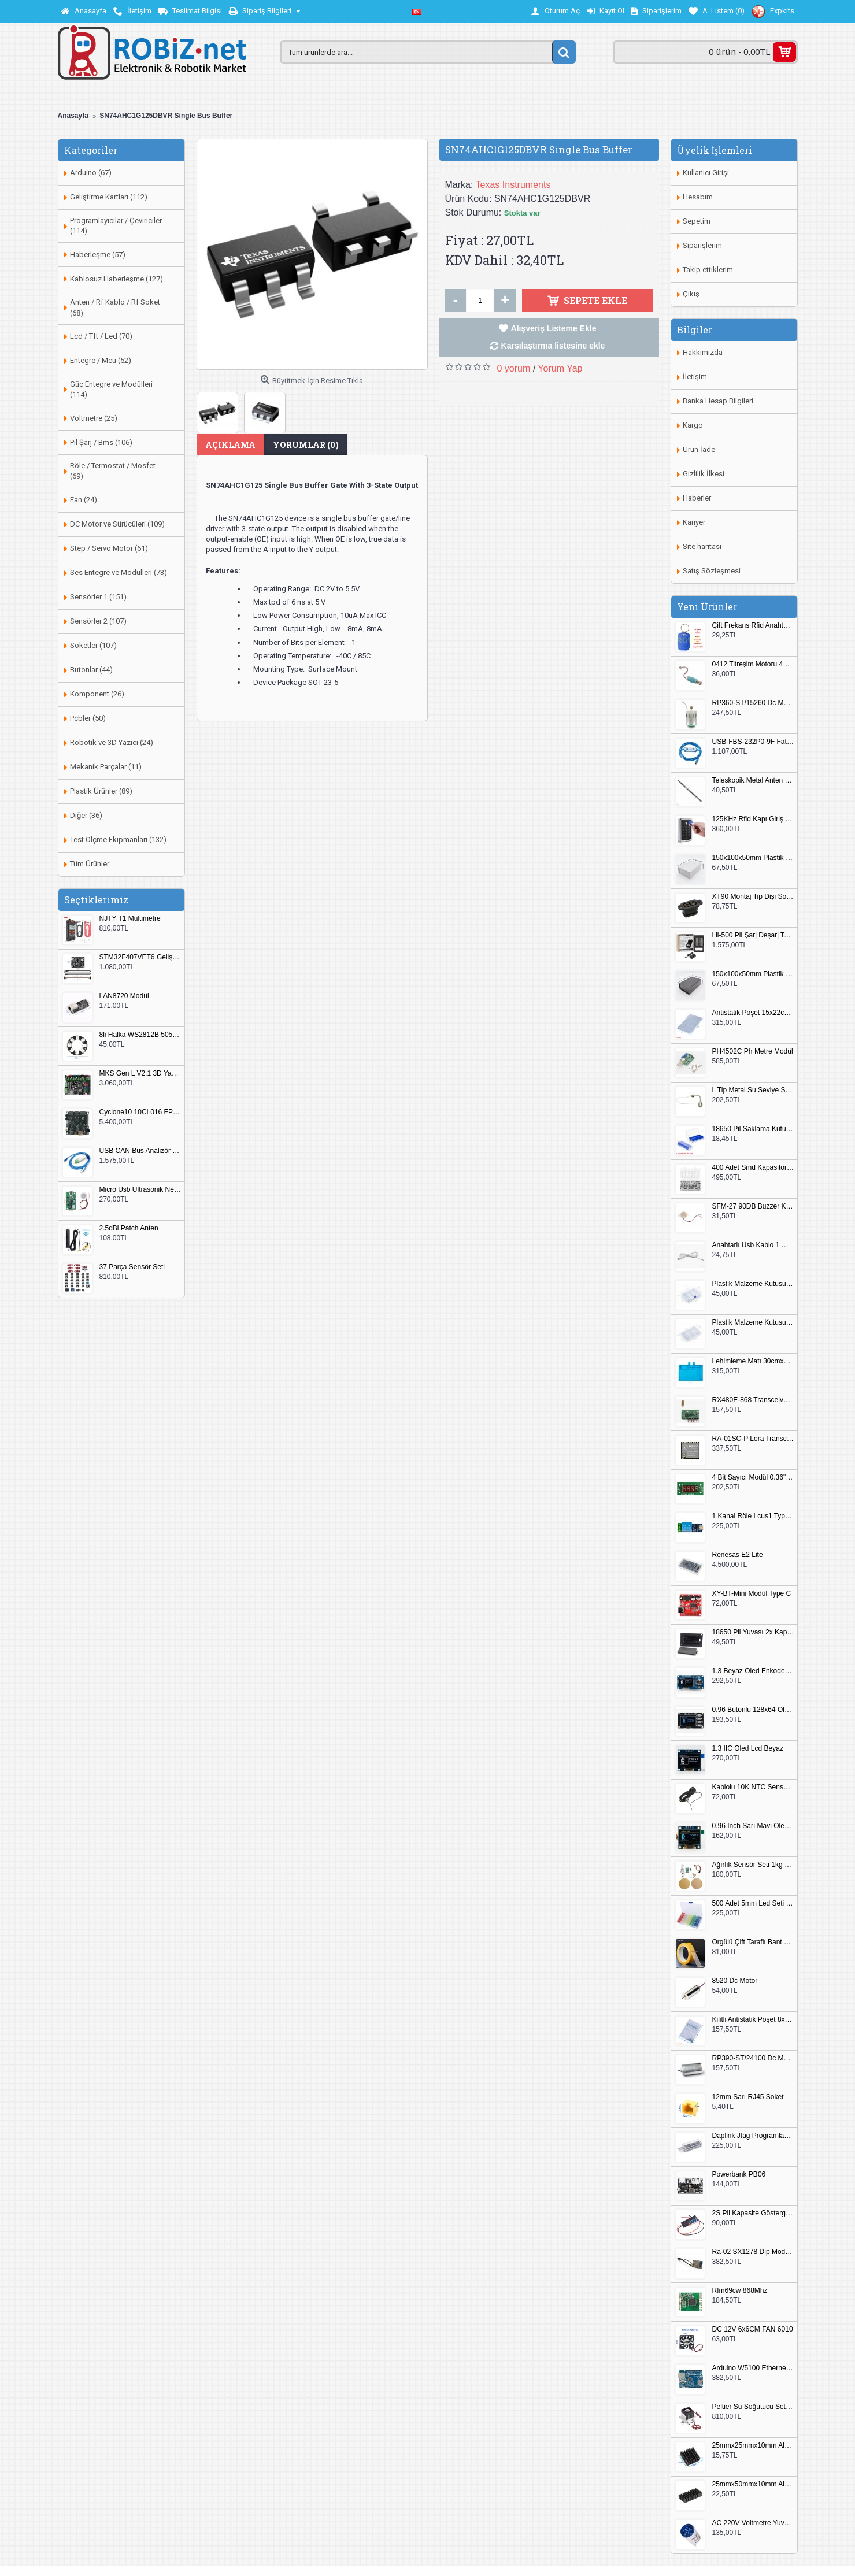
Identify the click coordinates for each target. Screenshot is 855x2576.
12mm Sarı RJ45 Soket (748, 2097)
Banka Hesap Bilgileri (718, 400)
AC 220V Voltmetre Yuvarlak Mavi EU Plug (753, 2523)
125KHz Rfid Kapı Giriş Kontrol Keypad (753, 819)
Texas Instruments (513, 185)
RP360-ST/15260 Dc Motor (753, 703)
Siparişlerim (702, 245)
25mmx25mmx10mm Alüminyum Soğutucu (753, 2445)
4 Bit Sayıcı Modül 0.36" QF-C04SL (753, 1477)
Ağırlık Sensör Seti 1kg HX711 (753, 1865)
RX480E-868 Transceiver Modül (753, 1400)
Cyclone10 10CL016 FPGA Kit (140, 1112)
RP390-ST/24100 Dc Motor (753, 2058)
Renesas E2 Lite (737, 1555)
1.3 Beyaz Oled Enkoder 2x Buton (753, 1671)
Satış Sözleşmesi (712, 570)
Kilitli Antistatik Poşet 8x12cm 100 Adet (753, 2019)
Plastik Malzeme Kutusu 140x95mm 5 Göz (753, 1284)
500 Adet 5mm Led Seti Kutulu (753, 1903)
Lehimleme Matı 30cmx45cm (753, 1361)
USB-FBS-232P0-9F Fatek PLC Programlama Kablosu (753, 742)
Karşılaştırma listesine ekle (553, 345)
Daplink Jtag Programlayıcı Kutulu (753, 2136)
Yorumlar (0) (306, 444)
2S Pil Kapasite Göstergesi (753, 2213)
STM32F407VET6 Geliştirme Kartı (140, 957)
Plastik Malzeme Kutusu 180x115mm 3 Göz (753, 1322)
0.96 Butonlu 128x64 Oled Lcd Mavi (753, 1710)
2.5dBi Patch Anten (128, 1228)
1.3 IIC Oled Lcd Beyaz (747, 1748)
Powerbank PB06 (739, 2174)
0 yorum (514, 368)
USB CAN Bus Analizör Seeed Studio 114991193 (140, 1151)
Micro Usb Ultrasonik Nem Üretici (140, 1190)
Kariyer (694, 522)
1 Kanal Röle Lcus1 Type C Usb (753, 1516)
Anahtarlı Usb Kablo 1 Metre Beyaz (753, 1245)
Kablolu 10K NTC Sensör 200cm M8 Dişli (753, 1787)
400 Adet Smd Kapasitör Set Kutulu (753, 1168)
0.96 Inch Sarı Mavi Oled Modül (753, 1826)
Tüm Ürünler (89, 863)
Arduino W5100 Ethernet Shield (753, 2368)
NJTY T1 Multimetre (130, 918)
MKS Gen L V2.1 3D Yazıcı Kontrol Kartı (140, 1073)
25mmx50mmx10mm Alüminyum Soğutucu (753, 2484)
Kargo (693, 425)
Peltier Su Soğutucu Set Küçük (753, 2407)
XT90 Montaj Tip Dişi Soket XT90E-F (753, 896)
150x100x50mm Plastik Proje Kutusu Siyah (753, 974)
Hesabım (698, 196)
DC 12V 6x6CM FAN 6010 (752, 2329)
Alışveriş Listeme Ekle (554, 328)
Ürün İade (699, 449)
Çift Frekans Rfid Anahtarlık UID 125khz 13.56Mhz (753, 625)
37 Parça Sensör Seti (132, 1267)
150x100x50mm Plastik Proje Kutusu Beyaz (753, 858)
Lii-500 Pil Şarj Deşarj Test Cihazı (753, 935)
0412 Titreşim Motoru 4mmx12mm (753, 664)
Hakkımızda (703, 352)
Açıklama (230, 444)
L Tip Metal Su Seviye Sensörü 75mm (753, 1090)
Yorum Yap (560, 368)
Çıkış (691, 294)
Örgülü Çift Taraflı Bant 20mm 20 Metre (753, 1942)
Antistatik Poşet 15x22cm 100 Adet (753, 1013)
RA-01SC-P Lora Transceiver (753, 1439)
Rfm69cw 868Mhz (740, 2291)
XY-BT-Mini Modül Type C (751, 1594)
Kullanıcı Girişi (706, 172)
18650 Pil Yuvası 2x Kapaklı (753, 1632)
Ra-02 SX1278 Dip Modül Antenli (753, 2252)
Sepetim (696, 221)
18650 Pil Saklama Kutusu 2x (753, 1129)
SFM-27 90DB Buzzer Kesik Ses (753, 1206)
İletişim (695, 376)
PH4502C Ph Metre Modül (752, 1051)
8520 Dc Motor (735, 1981)
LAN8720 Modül (124, 996)
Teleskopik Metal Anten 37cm (753, 780)
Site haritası (702, 546)
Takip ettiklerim (708, 269)
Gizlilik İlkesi (703, 473)
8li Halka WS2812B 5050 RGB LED (140, 1035)
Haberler (697, 498)
